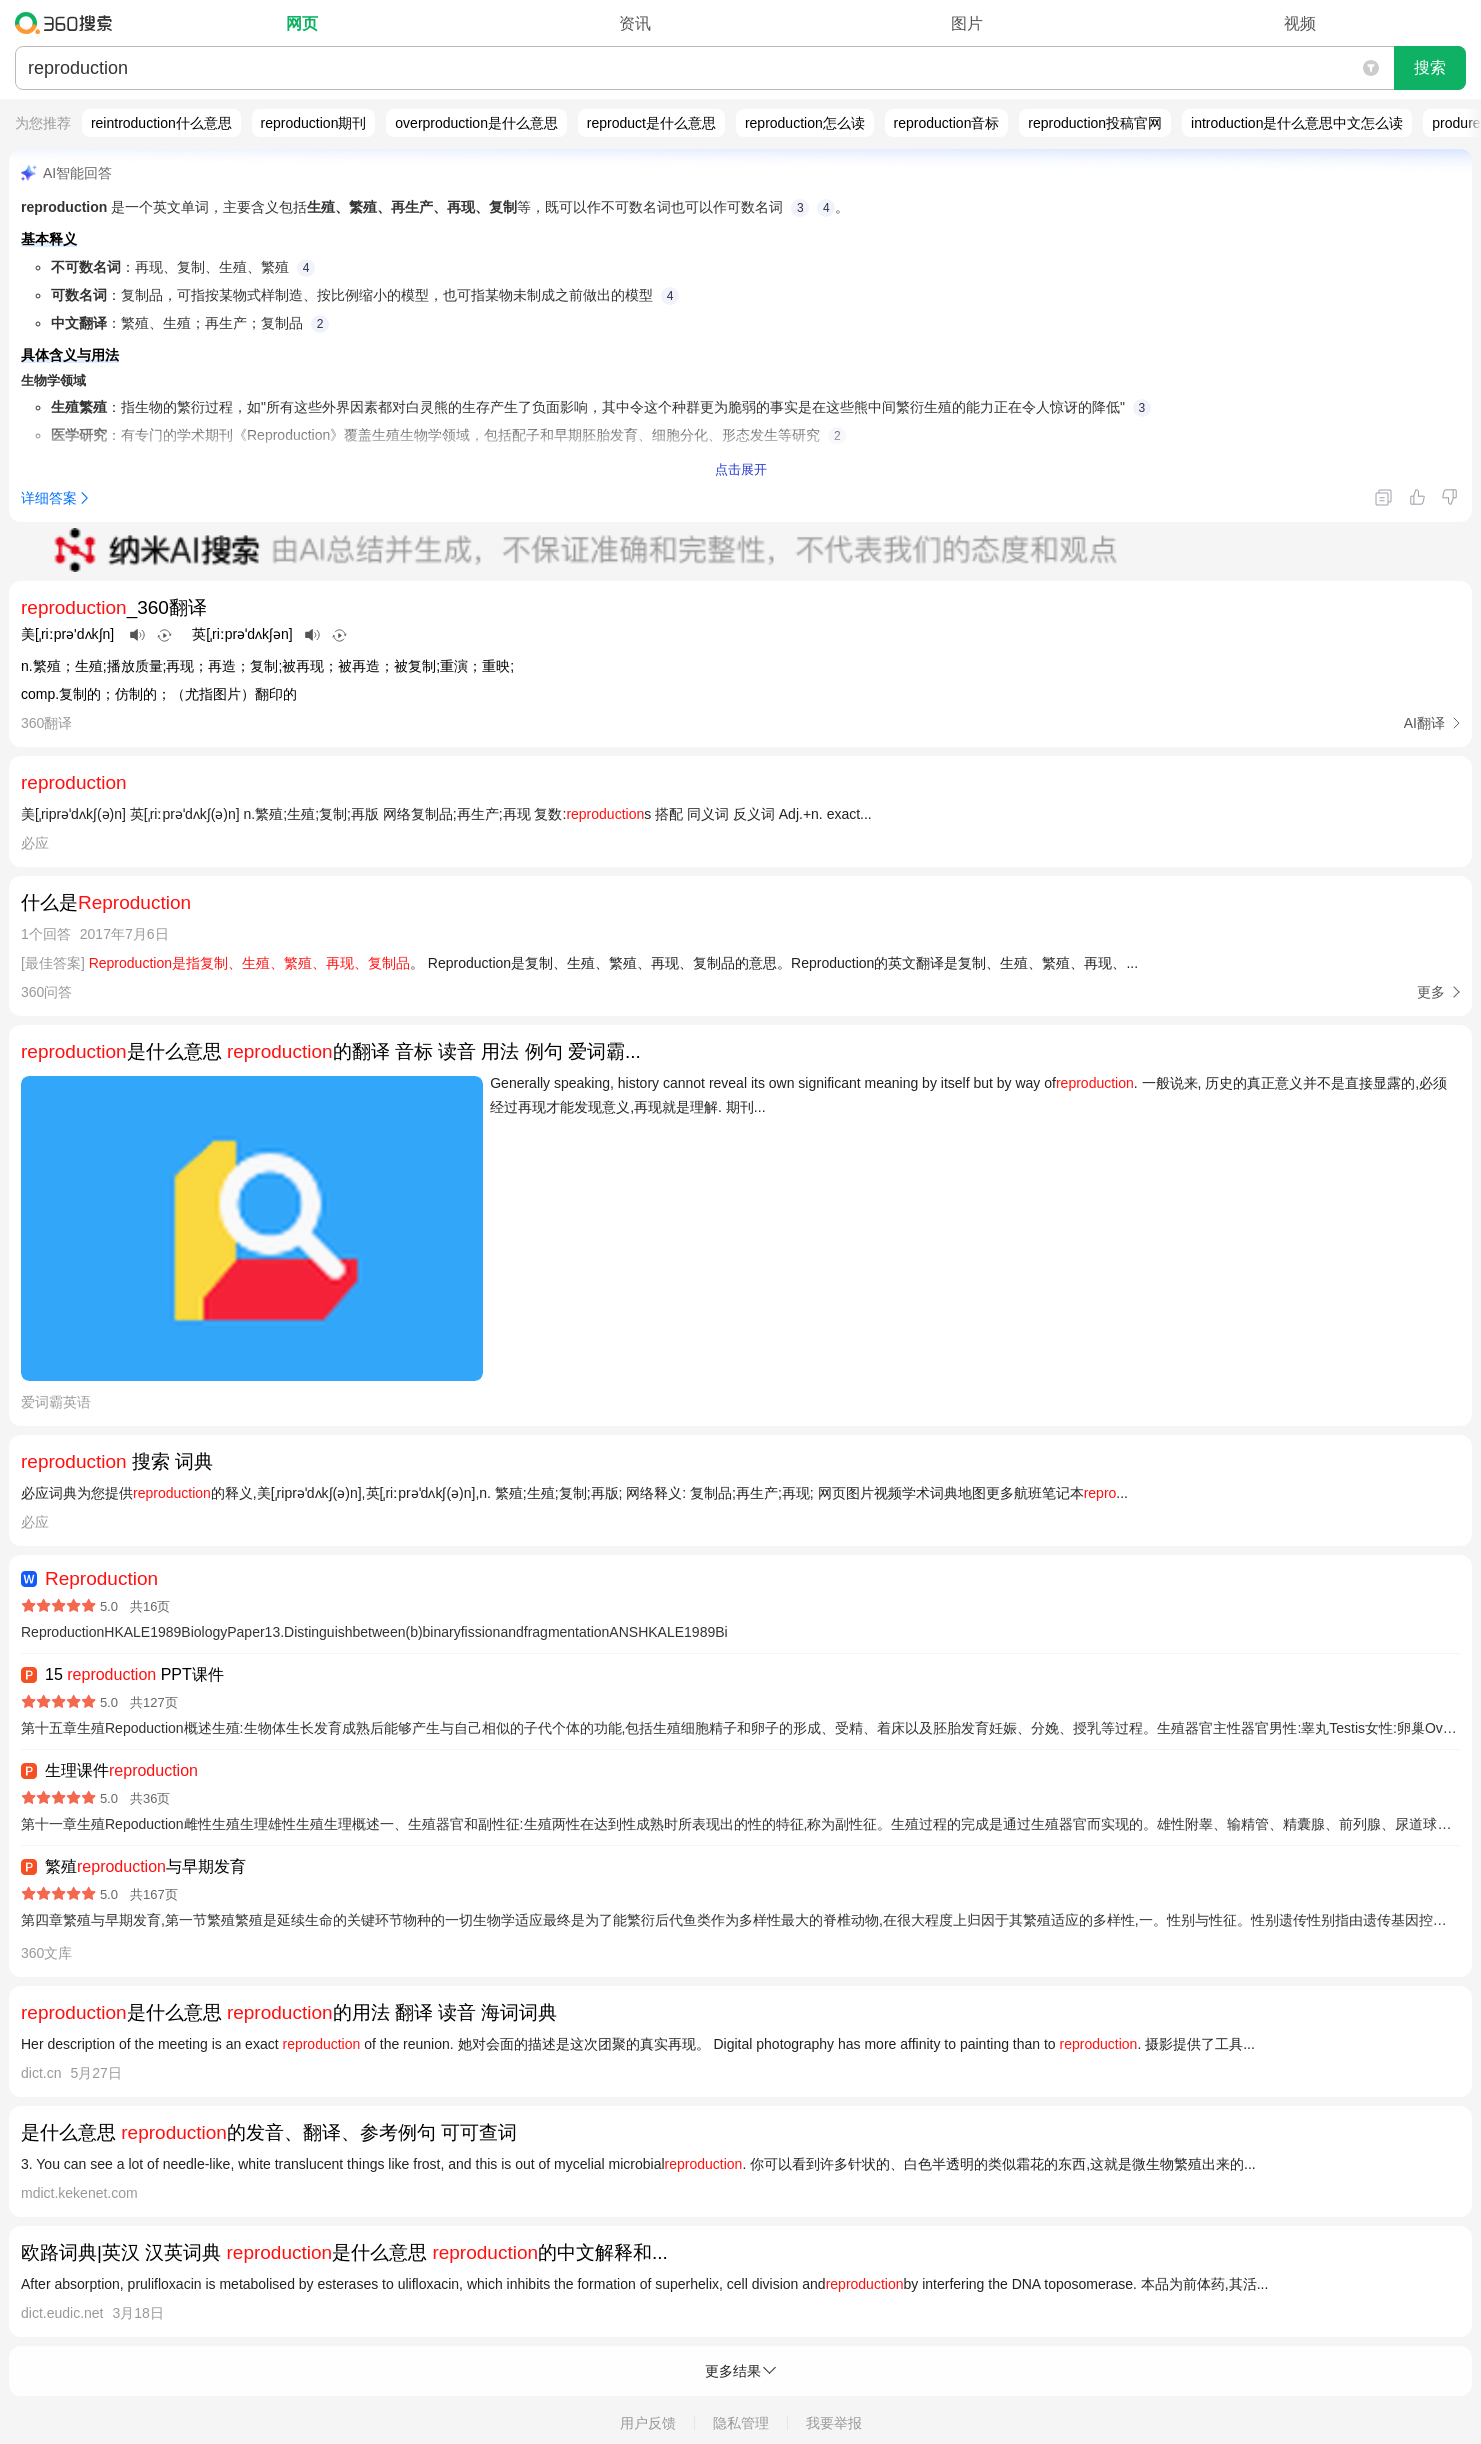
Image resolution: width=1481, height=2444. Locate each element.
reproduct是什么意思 (651, 123)
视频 (1300, 23)
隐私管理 (741, 2423)
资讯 (635, 23)
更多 (1431, 992)
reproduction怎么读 (805, 123)
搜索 (1430, 67)
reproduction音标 (947, 123)
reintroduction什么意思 (161, 123)
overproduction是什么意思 (476, 123)
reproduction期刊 (314, 123)
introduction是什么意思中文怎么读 (1297, 123)
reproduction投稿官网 (1095, 123)
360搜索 (68, 23)
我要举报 (834, 2423)
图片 (967, 23)
